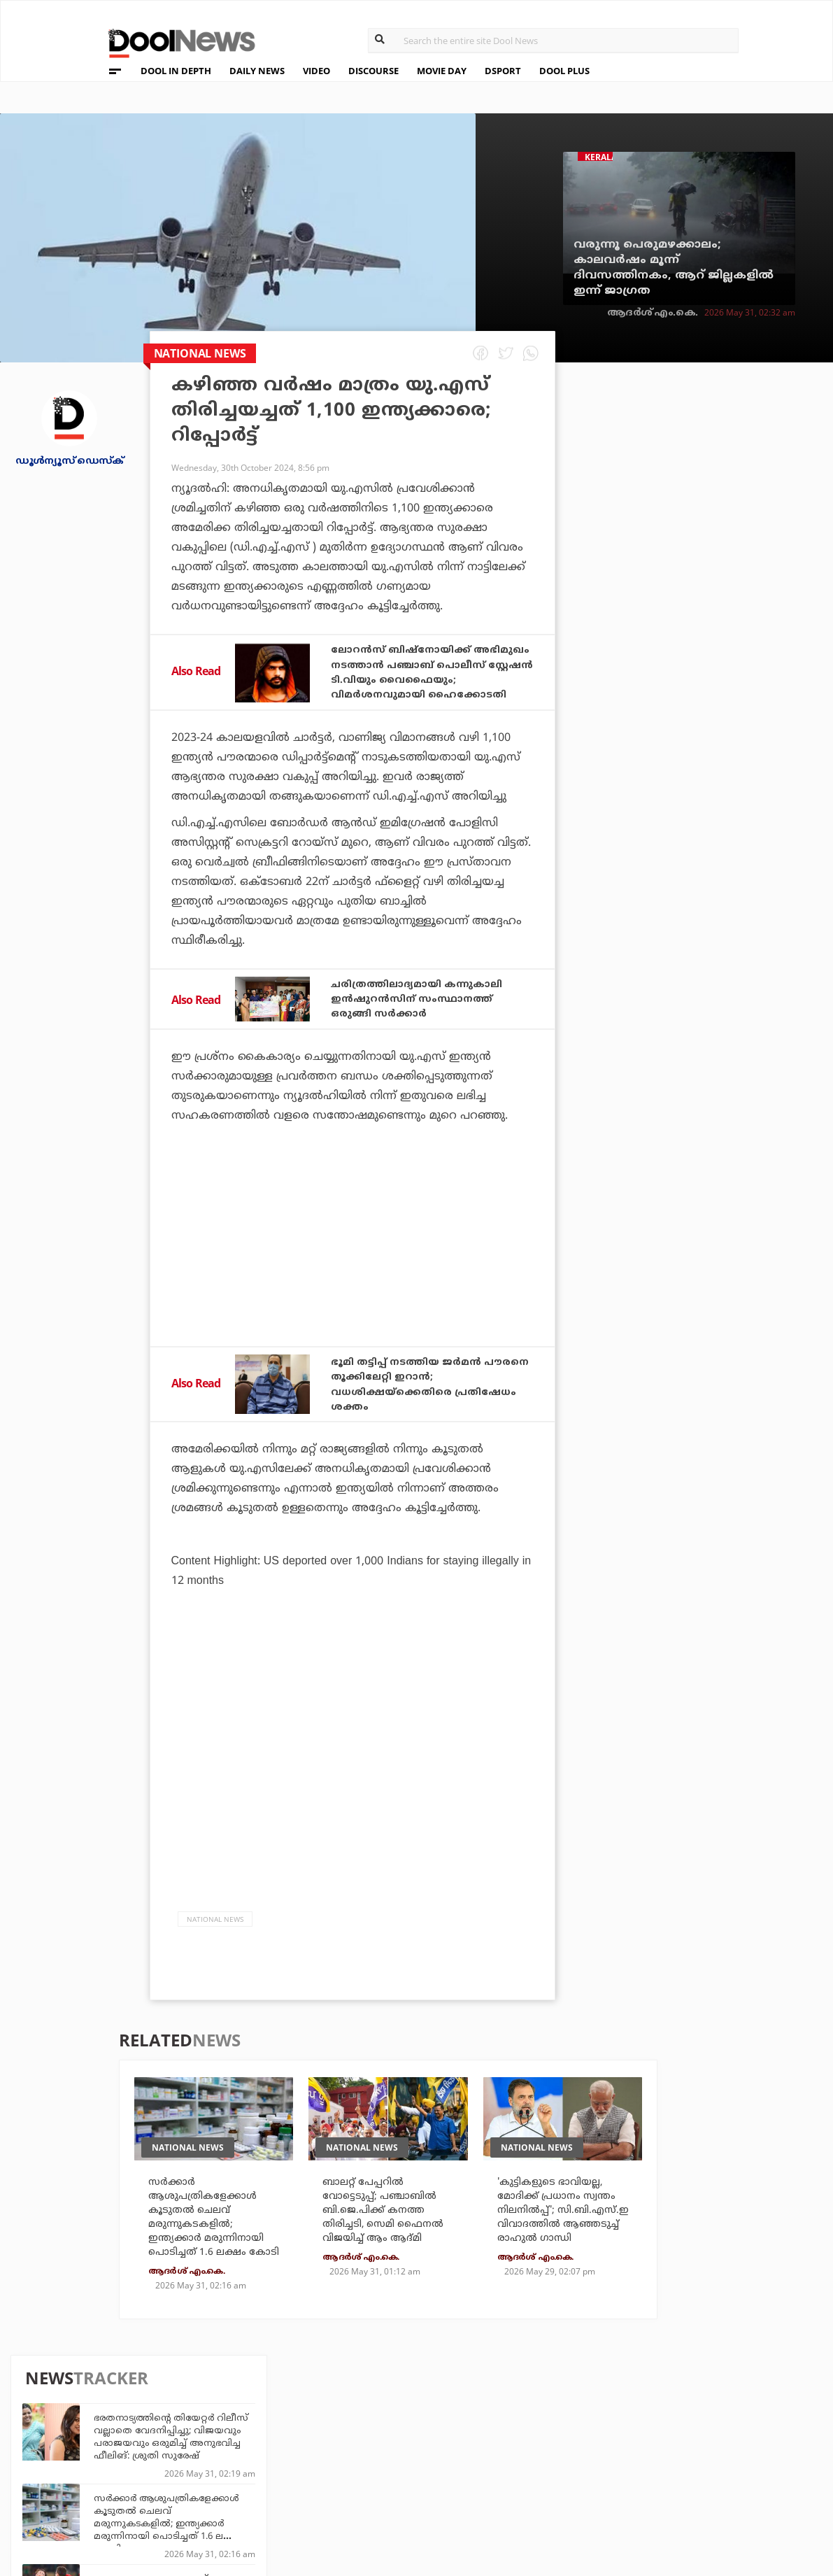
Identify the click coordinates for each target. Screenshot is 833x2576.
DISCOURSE (373, 70)
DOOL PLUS (564, 70)
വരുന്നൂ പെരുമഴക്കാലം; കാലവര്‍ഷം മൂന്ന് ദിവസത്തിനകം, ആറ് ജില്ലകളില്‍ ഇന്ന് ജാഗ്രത (674, 268)
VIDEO (316, 70)
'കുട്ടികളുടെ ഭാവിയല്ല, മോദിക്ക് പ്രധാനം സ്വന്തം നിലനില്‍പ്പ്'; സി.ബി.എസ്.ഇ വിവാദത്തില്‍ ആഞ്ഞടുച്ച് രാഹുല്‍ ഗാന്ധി (564, 2241)
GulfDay (367, 2490)
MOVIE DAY (442, 70)
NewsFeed (498, 2471)
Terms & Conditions (112, 2472)
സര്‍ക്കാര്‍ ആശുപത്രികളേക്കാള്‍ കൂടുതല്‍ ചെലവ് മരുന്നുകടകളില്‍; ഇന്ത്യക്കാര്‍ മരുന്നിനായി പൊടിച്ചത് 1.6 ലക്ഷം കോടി (724, 549)
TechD (236, 2433)
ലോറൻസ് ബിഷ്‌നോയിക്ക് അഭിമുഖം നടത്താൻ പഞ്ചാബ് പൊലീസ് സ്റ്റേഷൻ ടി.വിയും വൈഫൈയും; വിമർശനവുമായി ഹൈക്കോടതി (430, 679)
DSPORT (503, 70)
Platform (498, 2433)
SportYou (371, 2471)
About (74, 2417)
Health (238, 2471)
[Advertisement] (352, 1285)
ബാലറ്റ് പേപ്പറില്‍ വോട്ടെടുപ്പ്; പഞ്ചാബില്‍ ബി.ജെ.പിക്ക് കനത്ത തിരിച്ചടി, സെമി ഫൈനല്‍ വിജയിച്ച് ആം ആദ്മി (387, 2241)
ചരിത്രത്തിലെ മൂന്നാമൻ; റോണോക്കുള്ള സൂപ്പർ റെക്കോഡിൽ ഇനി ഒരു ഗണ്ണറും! (722, 1011)
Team (70, 2435)
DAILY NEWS (257, 70)
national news (215, 1931)
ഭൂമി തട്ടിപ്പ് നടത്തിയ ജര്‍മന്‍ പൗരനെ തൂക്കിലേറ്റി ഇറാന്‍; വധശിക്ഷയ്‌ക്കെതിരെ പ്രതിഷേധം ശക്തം (416, 1397)
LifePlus (367, 2452)
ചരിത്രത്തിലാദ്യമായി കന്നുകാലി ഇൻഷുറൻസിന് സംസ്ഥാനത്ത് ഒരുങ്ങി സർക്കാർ (429, 1012)
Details (239, 2490)
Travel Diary (377, 2433)
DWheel (239, 2452)
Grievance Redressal (114, 2508)
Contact (80, 2490)
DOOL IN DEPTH (176, 70)
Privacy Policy (97, 2454)
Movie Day (498, 2452)
